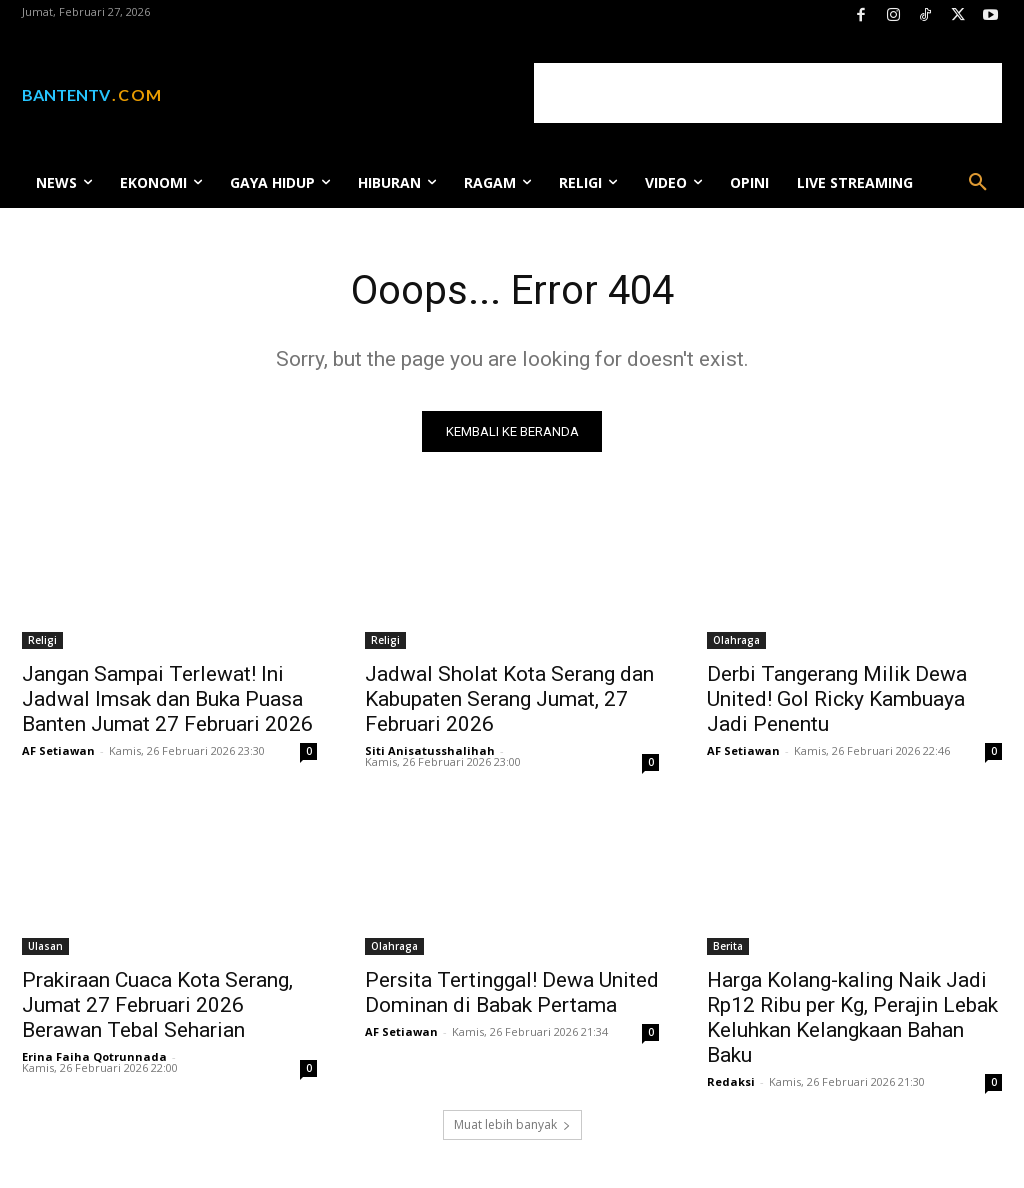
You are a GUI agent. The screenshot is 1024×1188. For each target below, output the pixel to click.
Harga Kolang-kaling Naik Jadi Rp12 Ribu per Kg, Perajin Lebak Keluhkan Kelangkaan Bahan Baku (852, 1016)
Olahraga (736, 640)
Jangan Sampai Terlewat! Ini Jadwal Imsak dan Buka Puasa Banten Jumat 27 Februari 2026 (167, 699)
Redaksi (731, 1080)
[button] (978, 183)
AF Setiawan (58, 750)
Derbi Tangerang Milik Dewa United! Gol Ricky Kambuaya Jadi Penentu (837, 699)
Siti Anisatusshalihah (430, 750)
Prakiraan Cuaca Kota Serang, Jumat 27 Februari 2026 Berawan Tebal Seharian (157, 1004)
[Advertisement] (768, 93)
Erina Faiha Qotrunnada (94, 1055)
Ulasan (45, 945)
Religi (42, 640)
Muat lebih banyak (512, 1124)
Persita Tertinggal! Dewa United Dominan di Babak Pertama (512, 991)
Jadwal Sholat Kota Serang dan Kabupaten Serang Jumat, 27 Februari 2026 (509, 699)
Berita (728, 945)
